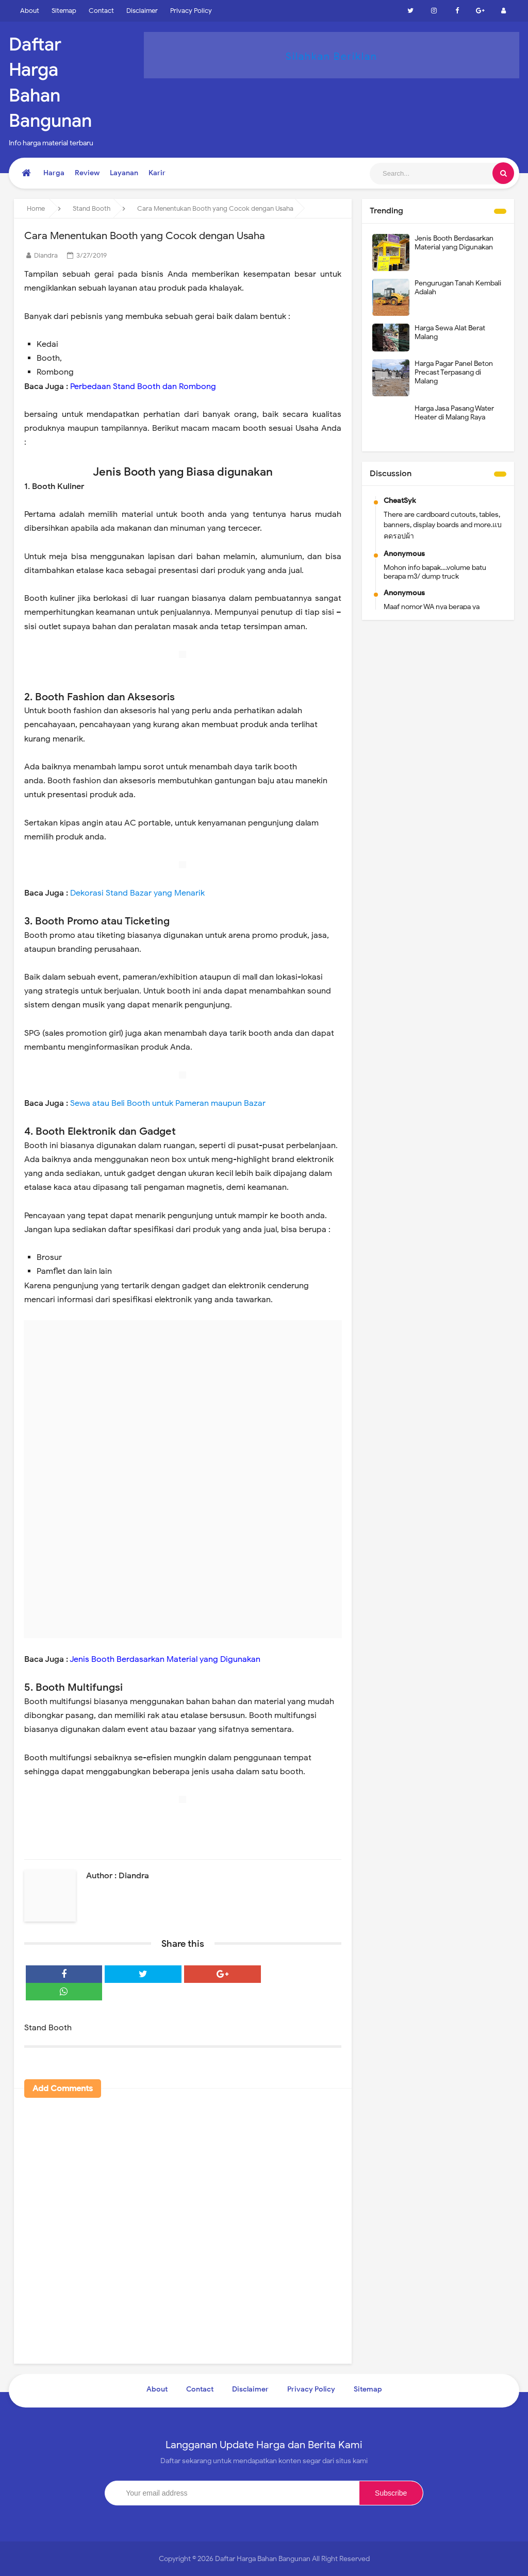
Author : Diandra (117, 1876)
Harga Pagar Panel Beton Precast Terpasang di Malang (454, 372)
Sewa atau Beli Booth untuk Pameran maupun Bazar (168, 1103)
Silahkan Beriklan (331, 56)
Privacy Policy (191, 10)
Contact (101, 10)
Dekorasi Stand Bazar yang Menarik (137, 893)
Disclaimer (142, 10)
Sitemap (64, 10)
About (29, 10)
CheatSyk (400, 500)
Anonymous (404, 553)
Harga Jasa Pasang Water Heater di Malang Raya (454, 413)
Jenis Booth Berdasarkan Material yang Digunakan (454, 242)
